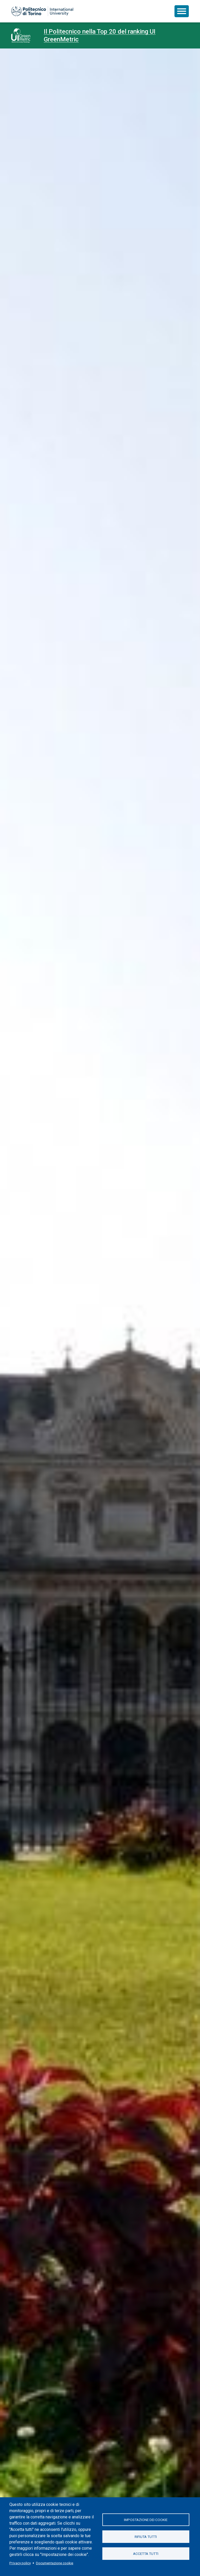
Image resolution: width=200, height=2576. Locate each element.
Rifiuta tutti (146, 2537)
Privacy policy (20, 2563)
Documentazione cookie (54, 2563)
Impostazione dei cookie (145, 2520)
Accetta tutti (145, 2553)
